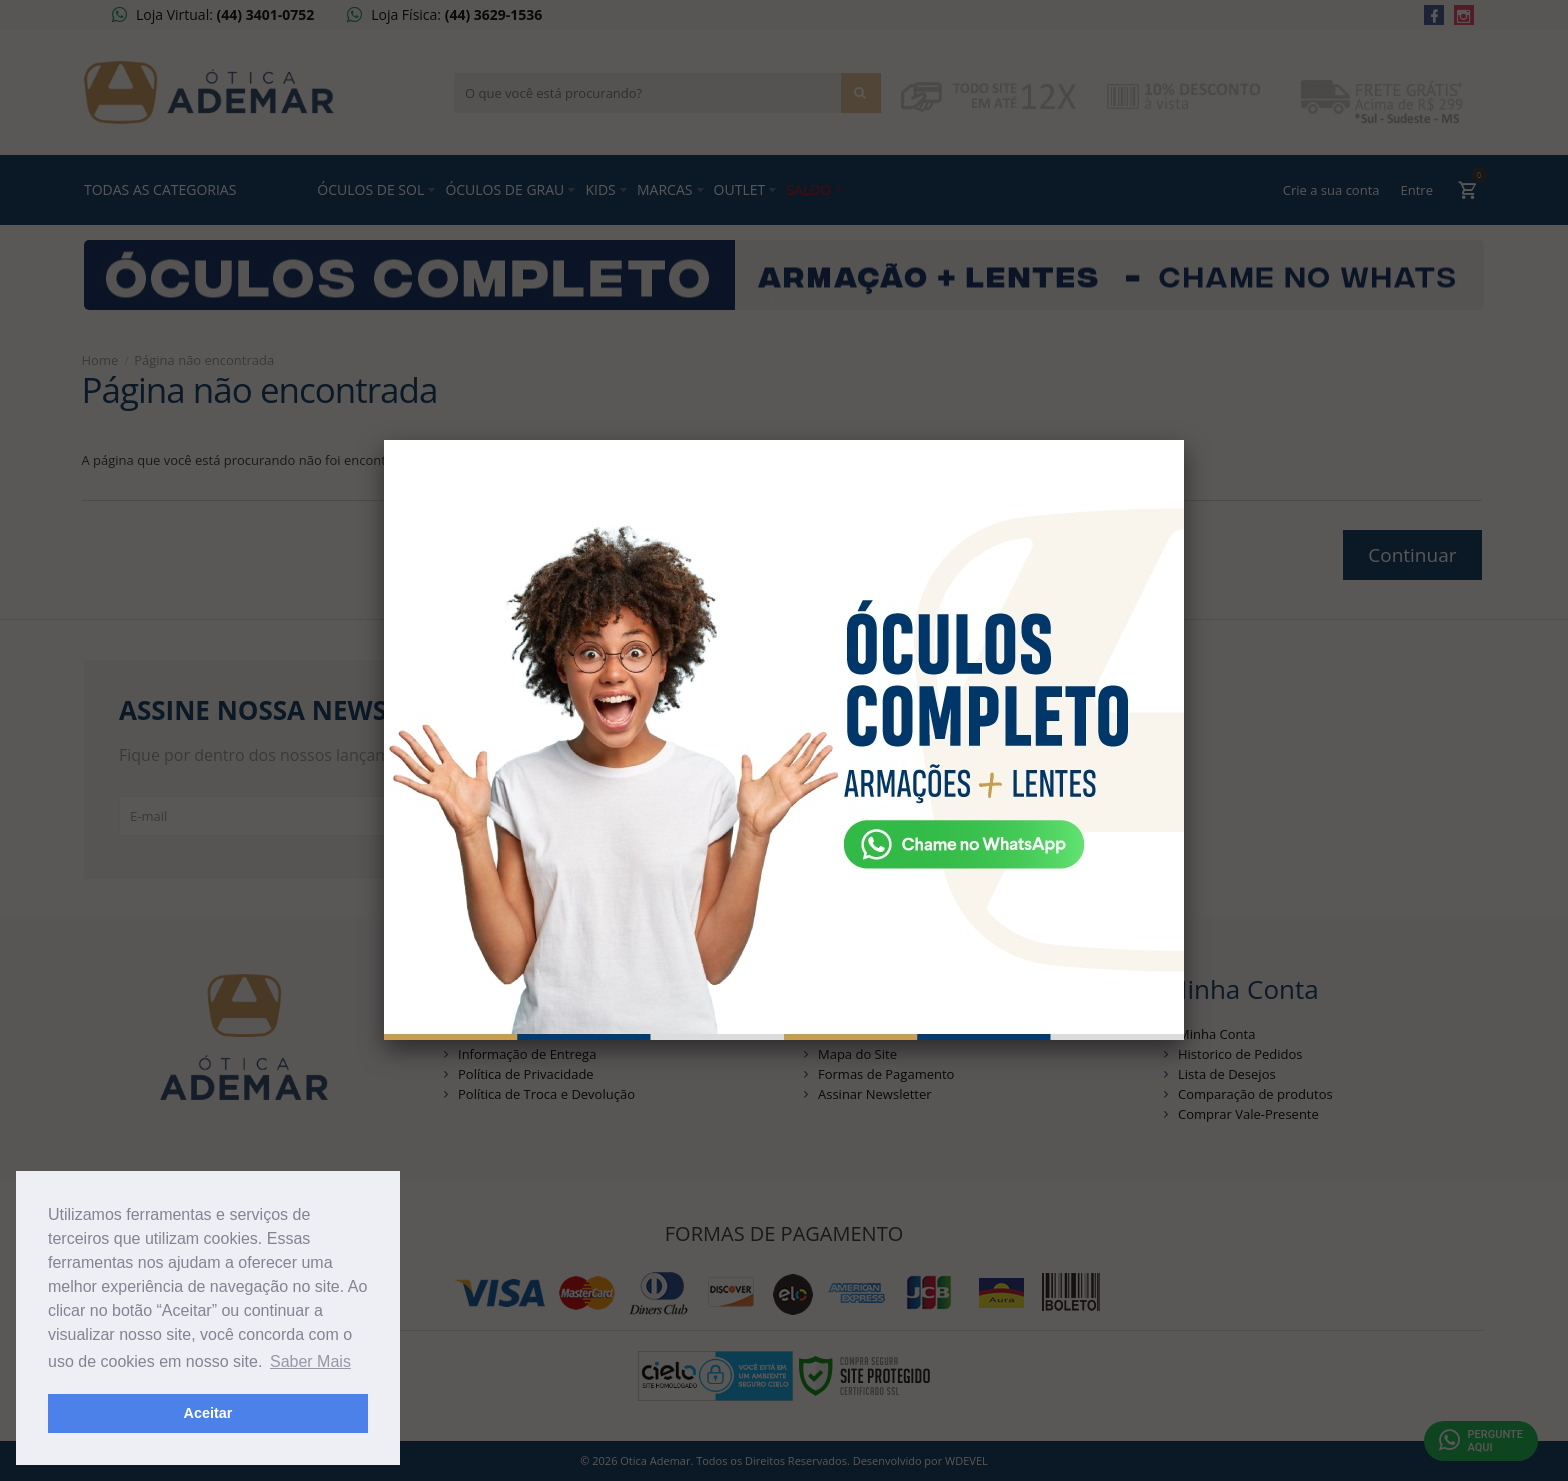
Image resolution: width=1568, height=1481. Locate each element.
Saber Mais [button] (310, 1361)
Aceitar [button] (208, 1413)
